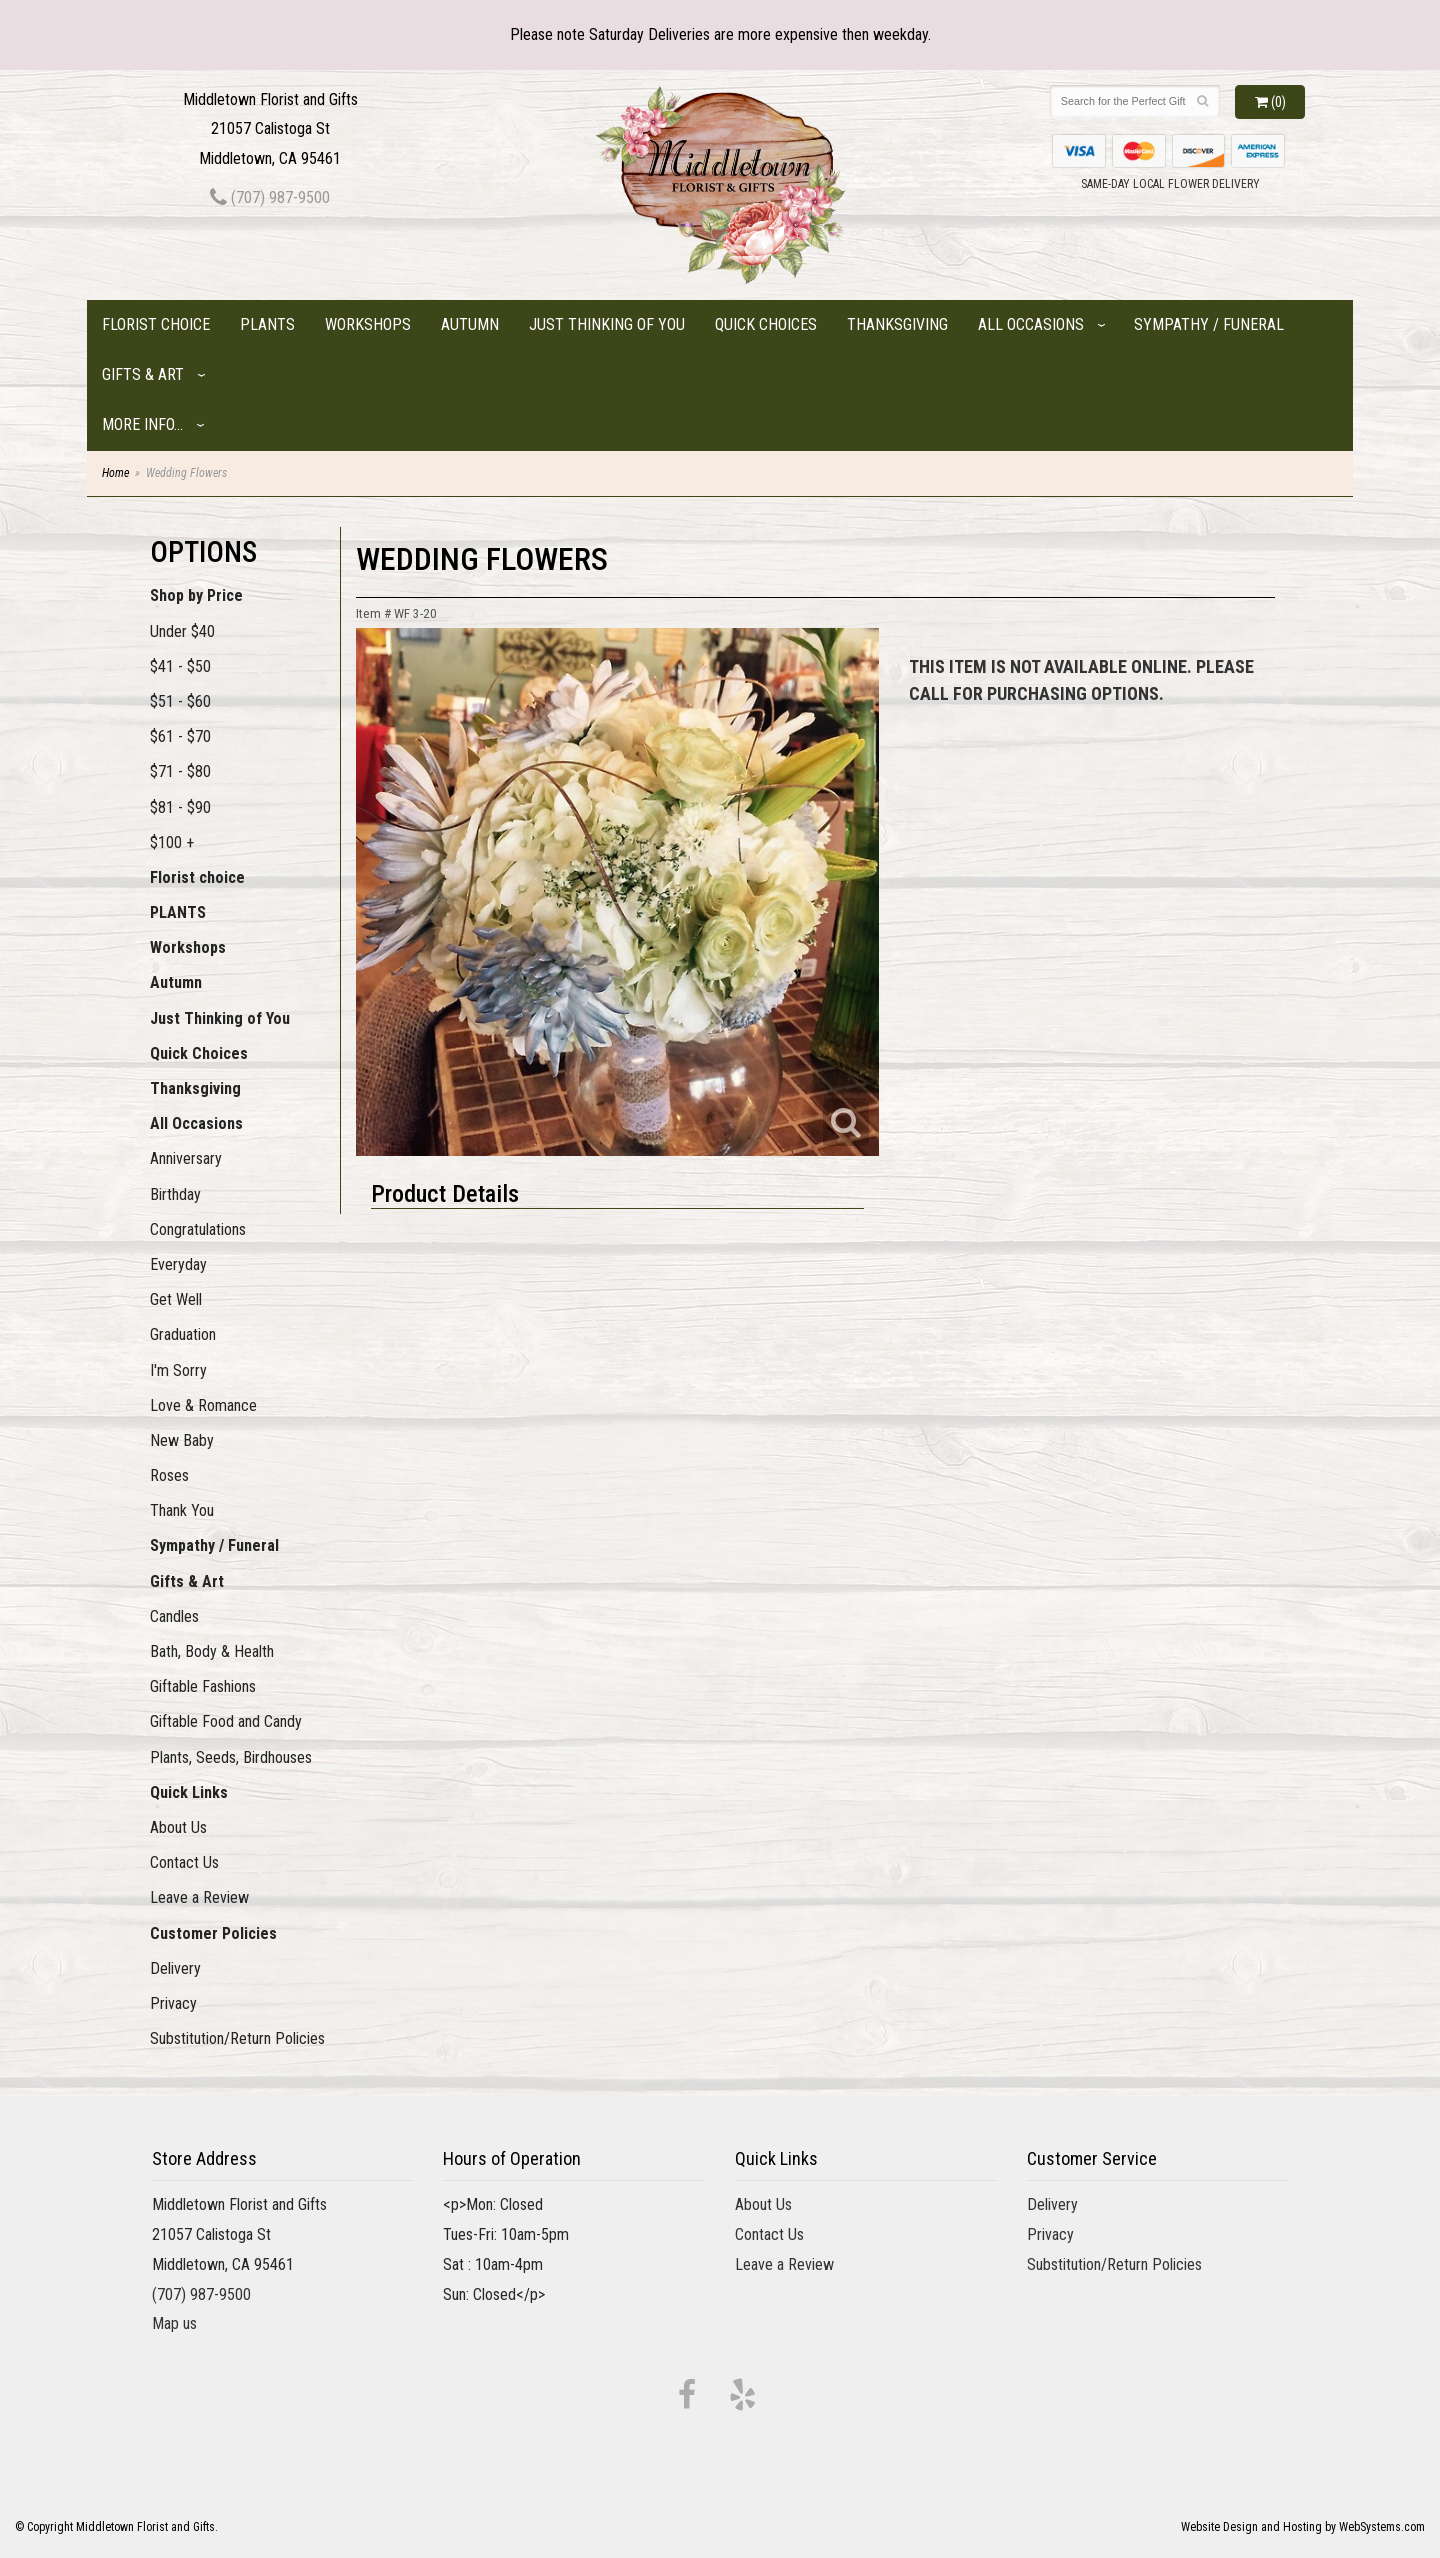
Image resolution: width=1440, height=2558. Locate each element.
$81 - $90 (180, 807)
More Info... (142, 424)
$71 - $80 (180, 771)
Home (115, 473)
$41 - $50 (180, 666)
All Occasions (1031, 324)
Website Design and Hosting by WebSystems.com (1303, 2527)
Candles (174, 1616)
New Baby (182, 1440)
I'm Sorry (178, 1370)
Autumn (470, 324)
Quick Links (189, 1792)
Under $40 (182, 631)
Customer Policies (213, 1933)
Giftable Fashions (203, 1686)
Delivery (175, 1968)
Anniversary (186, 1158)
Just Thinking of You (607, 324)
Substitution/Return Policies (237, 2038)
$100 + (172, 842)
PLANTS (267, 324)
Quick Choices (766, 324)
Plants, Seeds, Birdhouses (231, 1757)
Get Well (176, 1299)
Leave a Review (199, 1897)
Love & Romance (203, 1405)
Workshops (368, 324)
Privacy (173, 2003)
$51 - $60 (180, 701)
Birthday (175, 1194)
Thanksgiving (897, 324)
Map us (174, 2323)
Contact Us (184, 1862)
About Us (178, 1827)
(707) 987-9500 (270, 197)
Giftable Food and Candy (226, 1721)
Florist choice (156, 324)
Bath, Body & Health (212, 1651)
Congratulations (198, 1229)
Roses (169, 1475)
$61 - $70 (180, 736)
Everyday (178, 1264)
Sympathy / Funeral (1209, 324)
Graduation (183, 1334)
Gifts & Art (143, 374)
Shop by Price (196, 595)
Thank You (182, 1510)
